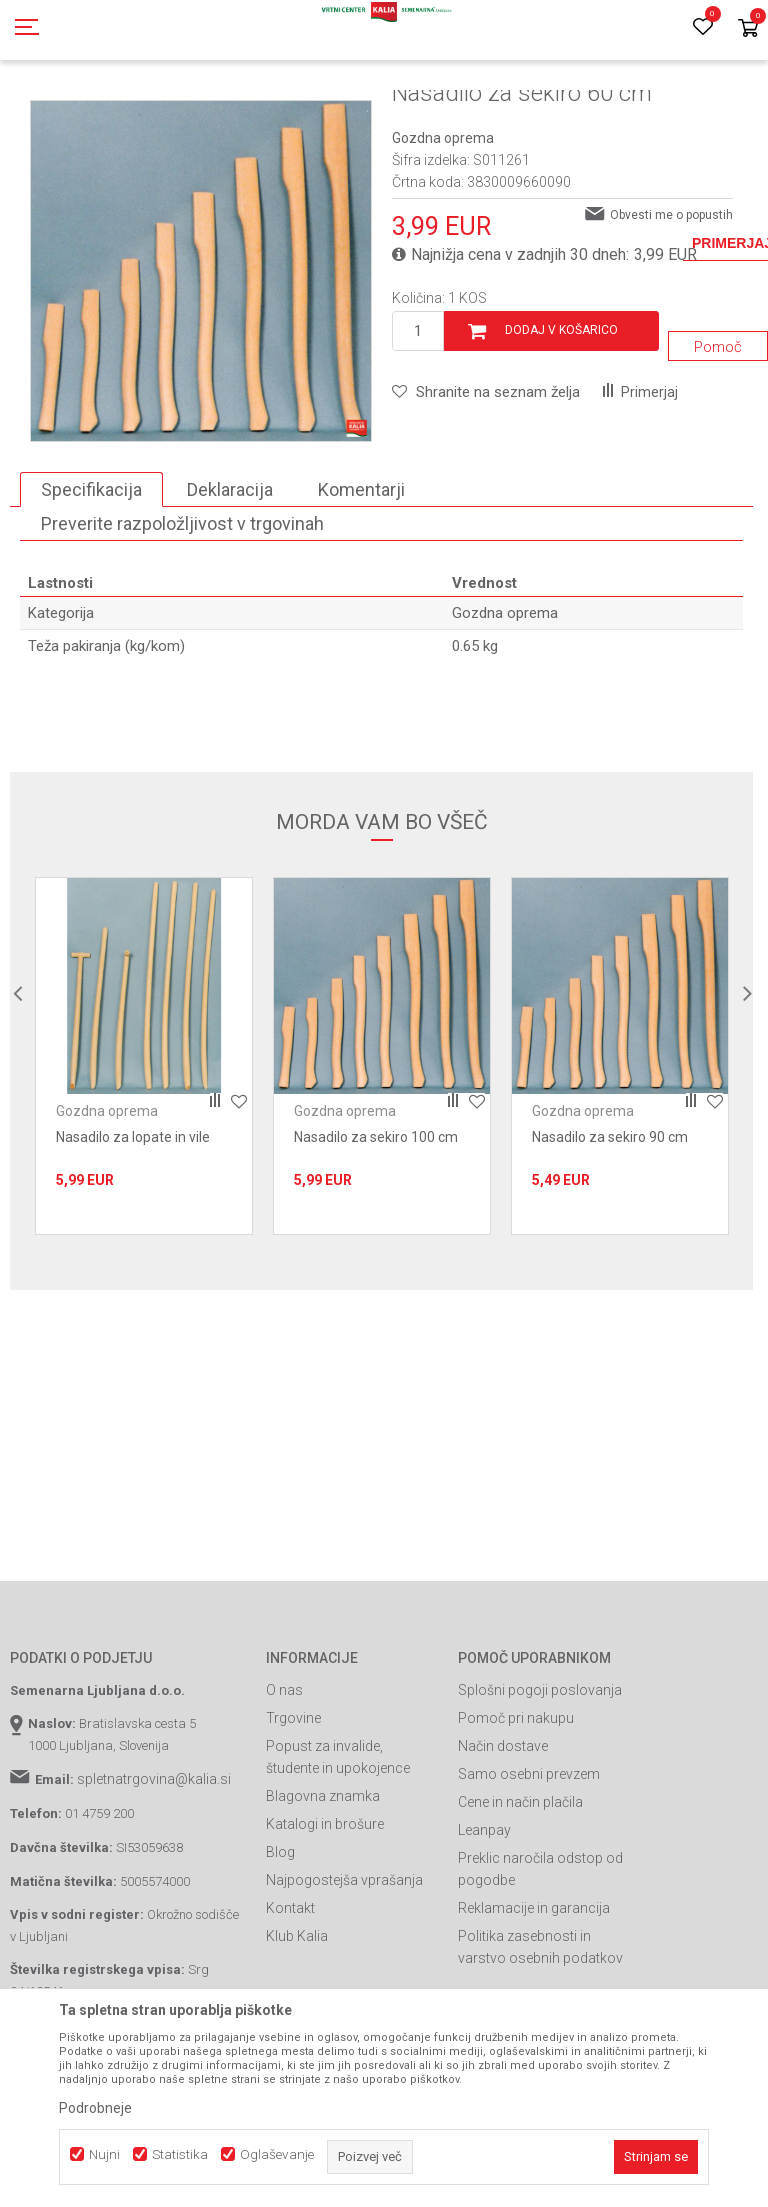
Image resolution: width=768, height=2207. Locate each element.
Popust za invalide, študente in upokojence (338, 1847)
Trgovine (293, 1808)
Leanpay (484, 1920)
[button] (486, 482)
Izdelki (158, 113)
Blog (280, 1942)
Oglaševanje (277, 2154)
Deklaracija (230, 579)
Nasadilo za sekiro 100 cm (376, 1227)
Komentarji (361, 579)
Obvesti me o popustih (671, 305)
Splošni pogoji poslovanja (540, 1780)
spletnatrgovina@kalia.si (154, 1869)
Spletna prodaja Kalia (67, 113)
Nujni (104, 2154)
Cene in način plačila (520, 1892)
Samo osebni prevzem (529, 1864)
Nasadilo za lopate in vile (133, 1227)
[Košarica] (748, 29)
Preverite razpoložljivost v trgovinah (182, 613)
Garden (211, 113)
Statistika (180, 2154)
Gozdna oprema (463, 113)
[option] (144, 1146)
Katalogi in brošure (325, 1914)
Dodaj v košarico (561, 420)
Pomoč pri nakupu (516, 1808)
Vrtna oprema (366, 113)
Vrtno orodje (280, 113)
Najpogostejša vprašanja (344, 1970)
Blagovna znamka (323, 1886)
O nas (284, 1780)
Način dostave (503, 1836)
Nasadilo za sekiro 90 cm (610, 1227)
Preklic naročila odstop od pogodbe (540, 1959)
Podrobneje (95, 2108)
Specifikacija (91, 579)
